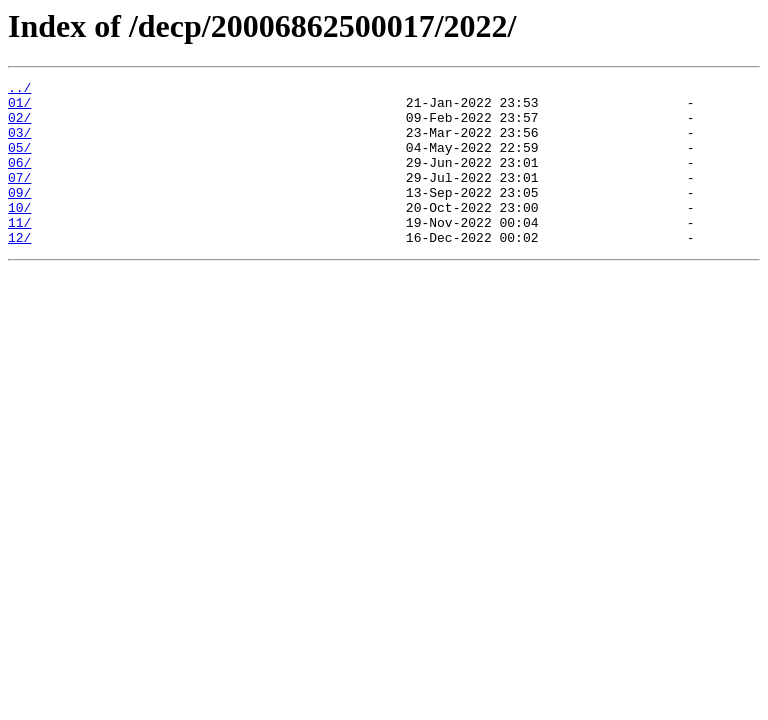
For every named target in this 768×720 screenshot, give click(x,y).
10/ (19, 234)
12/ (19, 270)
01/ (19, 108)
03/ (19, 144)
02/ (19, 126)
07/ (19, 198)
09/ (19, 216)
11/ (19, 252)
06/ (19, 180)
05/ (19, 162)
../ (19, 90)
